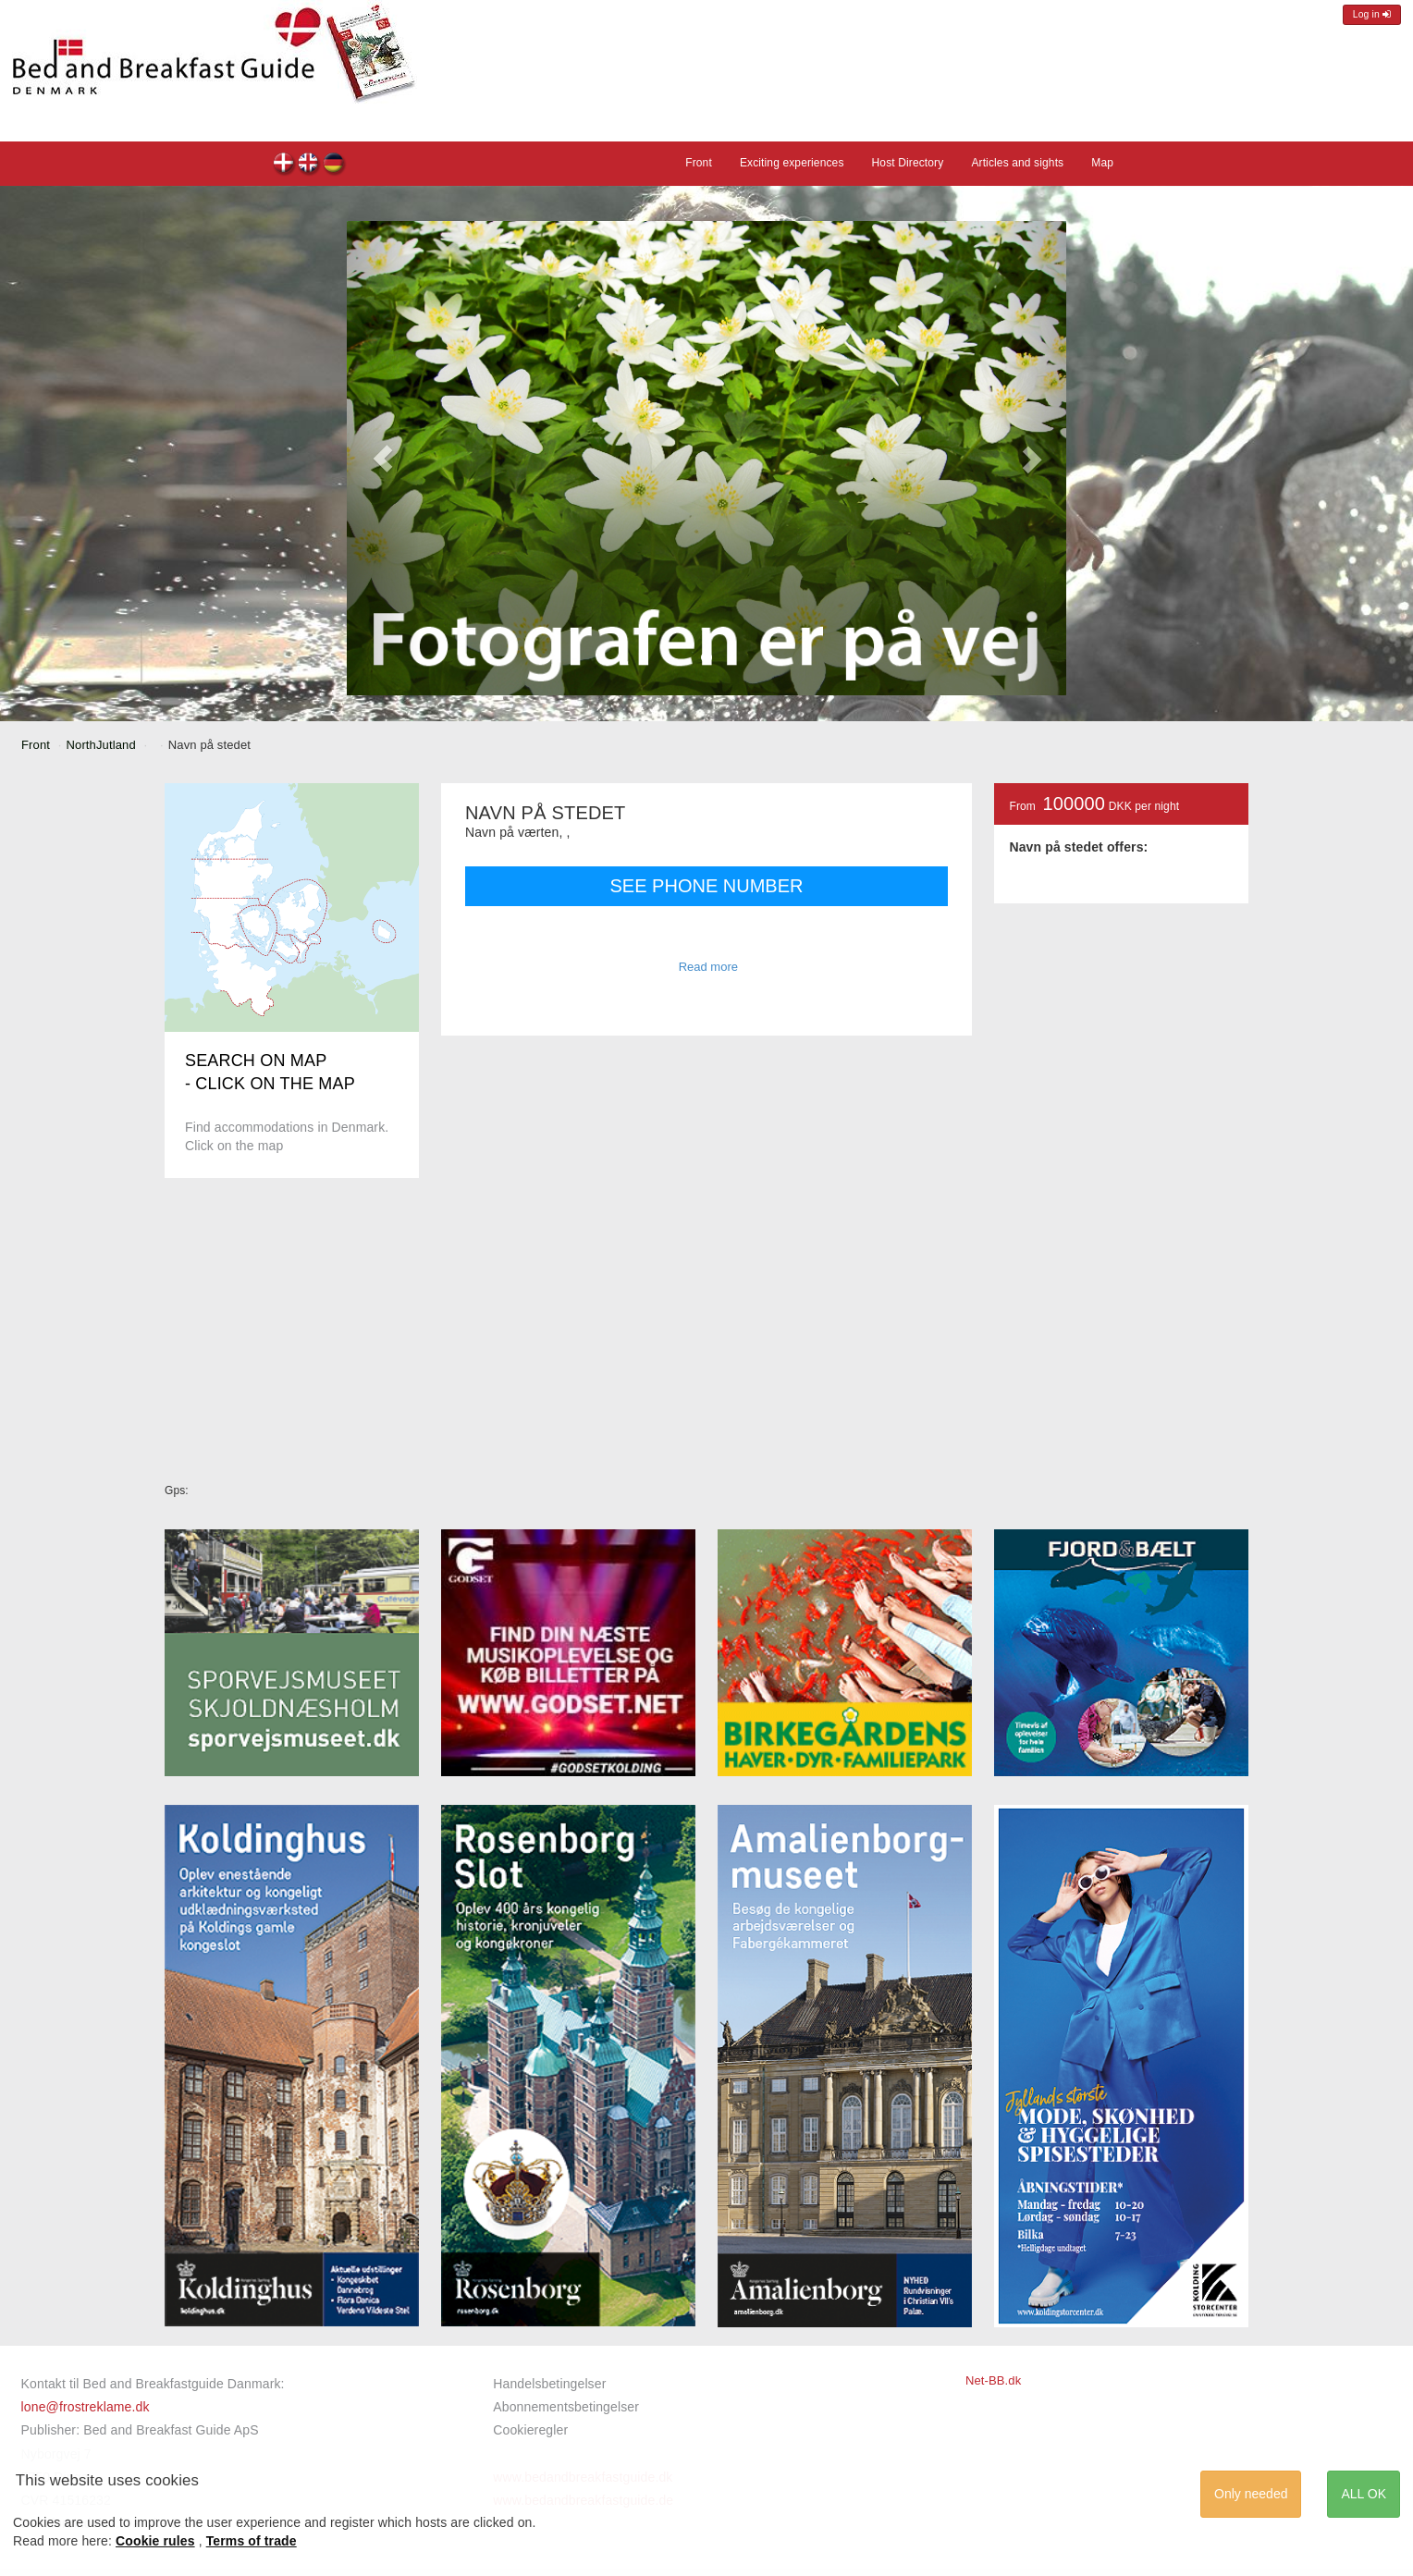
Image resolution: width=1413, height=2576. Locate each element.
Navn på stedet (284, 165)
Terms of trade (251, 2540)
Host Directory (908, 162)
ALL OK (1363, 2493)
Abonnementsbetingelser (566, 2406)
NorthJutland (101, 745)
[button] (383, 458)
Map (1102, 162)
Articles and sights (1017, 162)
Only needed (1250, 2493)
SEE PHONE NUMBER (707, 886)
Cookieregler (530, 2430)
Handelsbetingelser (549, 2383)
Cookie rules (155, 2540)
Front (698, 162)
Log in (1372, 14)
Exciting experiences (792, 162)
